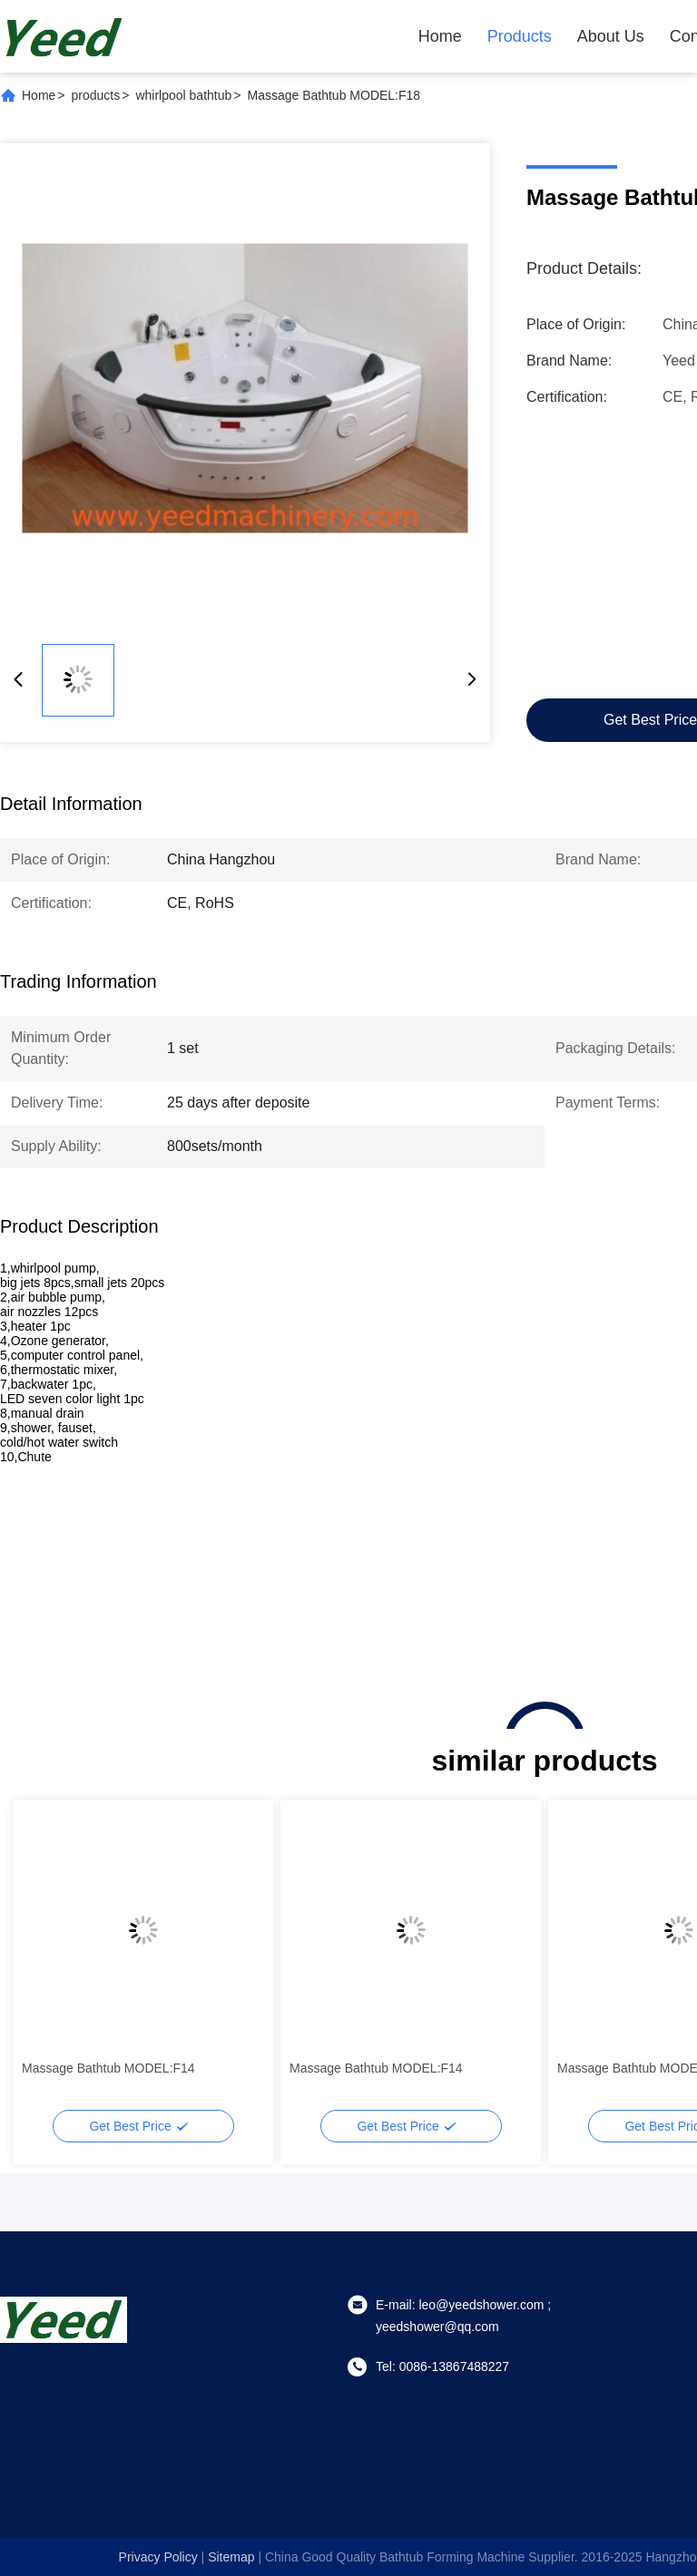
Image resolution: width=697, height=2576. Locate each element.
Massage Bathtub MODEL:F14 (108, 2068)
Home (440, 36)
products (96, 95)
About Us (610, 36)
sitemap (231, 2557)
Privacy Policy (158, 2557)
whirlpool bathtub (183, 95)
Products (519, 36)
